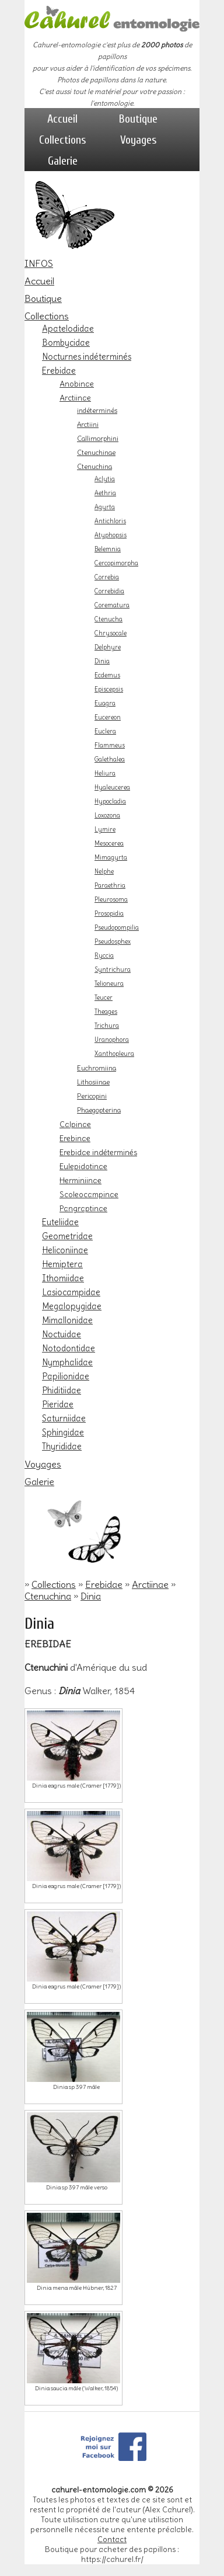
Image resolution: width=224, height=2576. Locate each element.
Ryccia (104, 956)
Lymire (105, 829)
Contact (112, 2539)
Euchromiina (96, 1068)
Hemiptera (62, 1264)
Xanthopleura (114, 1054)
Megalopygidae (72, 1306)
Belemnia (107, 549)
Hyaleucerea (112, 787)
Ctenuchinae (96, 453)
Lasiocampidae (71, 1292)
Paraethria (109, 885)
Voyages (138, 140)
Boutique (138, 119)
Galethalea (109, 759)
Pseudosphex (112, 941)
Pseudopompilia (116, 927)
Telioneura (109, 984)
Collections (62, 140)
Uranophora (111, 1040)
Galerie (63, 161)
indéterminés (97, 410)
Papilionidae (65, 1376)
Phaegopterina (99, 1110)
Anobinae (77, 383)
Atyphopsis (110, 535)
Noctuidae (61, 1334)
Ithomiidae (63, 1278)
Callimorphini (97, 438)
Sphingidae (63, 1432)
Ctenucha (108, 619)
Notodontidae (68, 1348)
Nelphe (104, 871)
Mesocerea (109, 843)
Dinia (102, 661)
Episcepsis (108, 689)
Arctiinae (75, 397)
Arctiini (88, 424)
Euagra (105, 703)
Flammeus (109, 745)
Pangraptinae (83, 1208)
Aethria (105, 493)
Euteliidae (60, 1222)
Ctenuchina (94, 467)
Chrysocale (110, 633)
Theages (105, 1012)
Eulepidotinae (83, 1166)
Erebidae (59, 371)
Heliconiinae (65, 1250)
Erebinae (75, 1138)
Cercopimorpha (116, 563)
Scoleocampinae (89, 1194)
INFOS (38, 263)
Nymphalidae (67, 1362)
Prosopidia (109, 913)
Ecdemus (107, 675)
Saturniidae (64, 1418)
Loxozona (107, 815)
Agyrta (104, 507)
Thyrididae (62, 1446)
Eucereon (107, 717)
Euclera (105, 731)
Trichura (106, 1026)
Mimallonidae (67, 1320)
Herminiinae (81, 1180)
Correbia (106, 577)
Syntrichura (112, 970)
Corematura (112, 605)
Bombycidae (66, 343)
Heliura (105, 773)
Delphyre (107, 647)
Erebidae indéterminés (98, 1152)
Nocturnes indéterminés (86, 357)
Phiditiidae (61, 1390)
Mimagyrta (110, 857)
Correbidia (109, 591)
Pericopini (92, 1096)
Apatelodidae (68, 329)
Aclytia (104, 479)
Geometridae (67, 1236)
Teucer (103, 998)
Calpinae (75, 1124)
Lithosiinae (93, 1082)
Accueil (62, 119)
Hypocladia (110, 801)
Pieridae (58, 1404)
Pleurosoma (111, 899)
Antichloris (110, 521)
